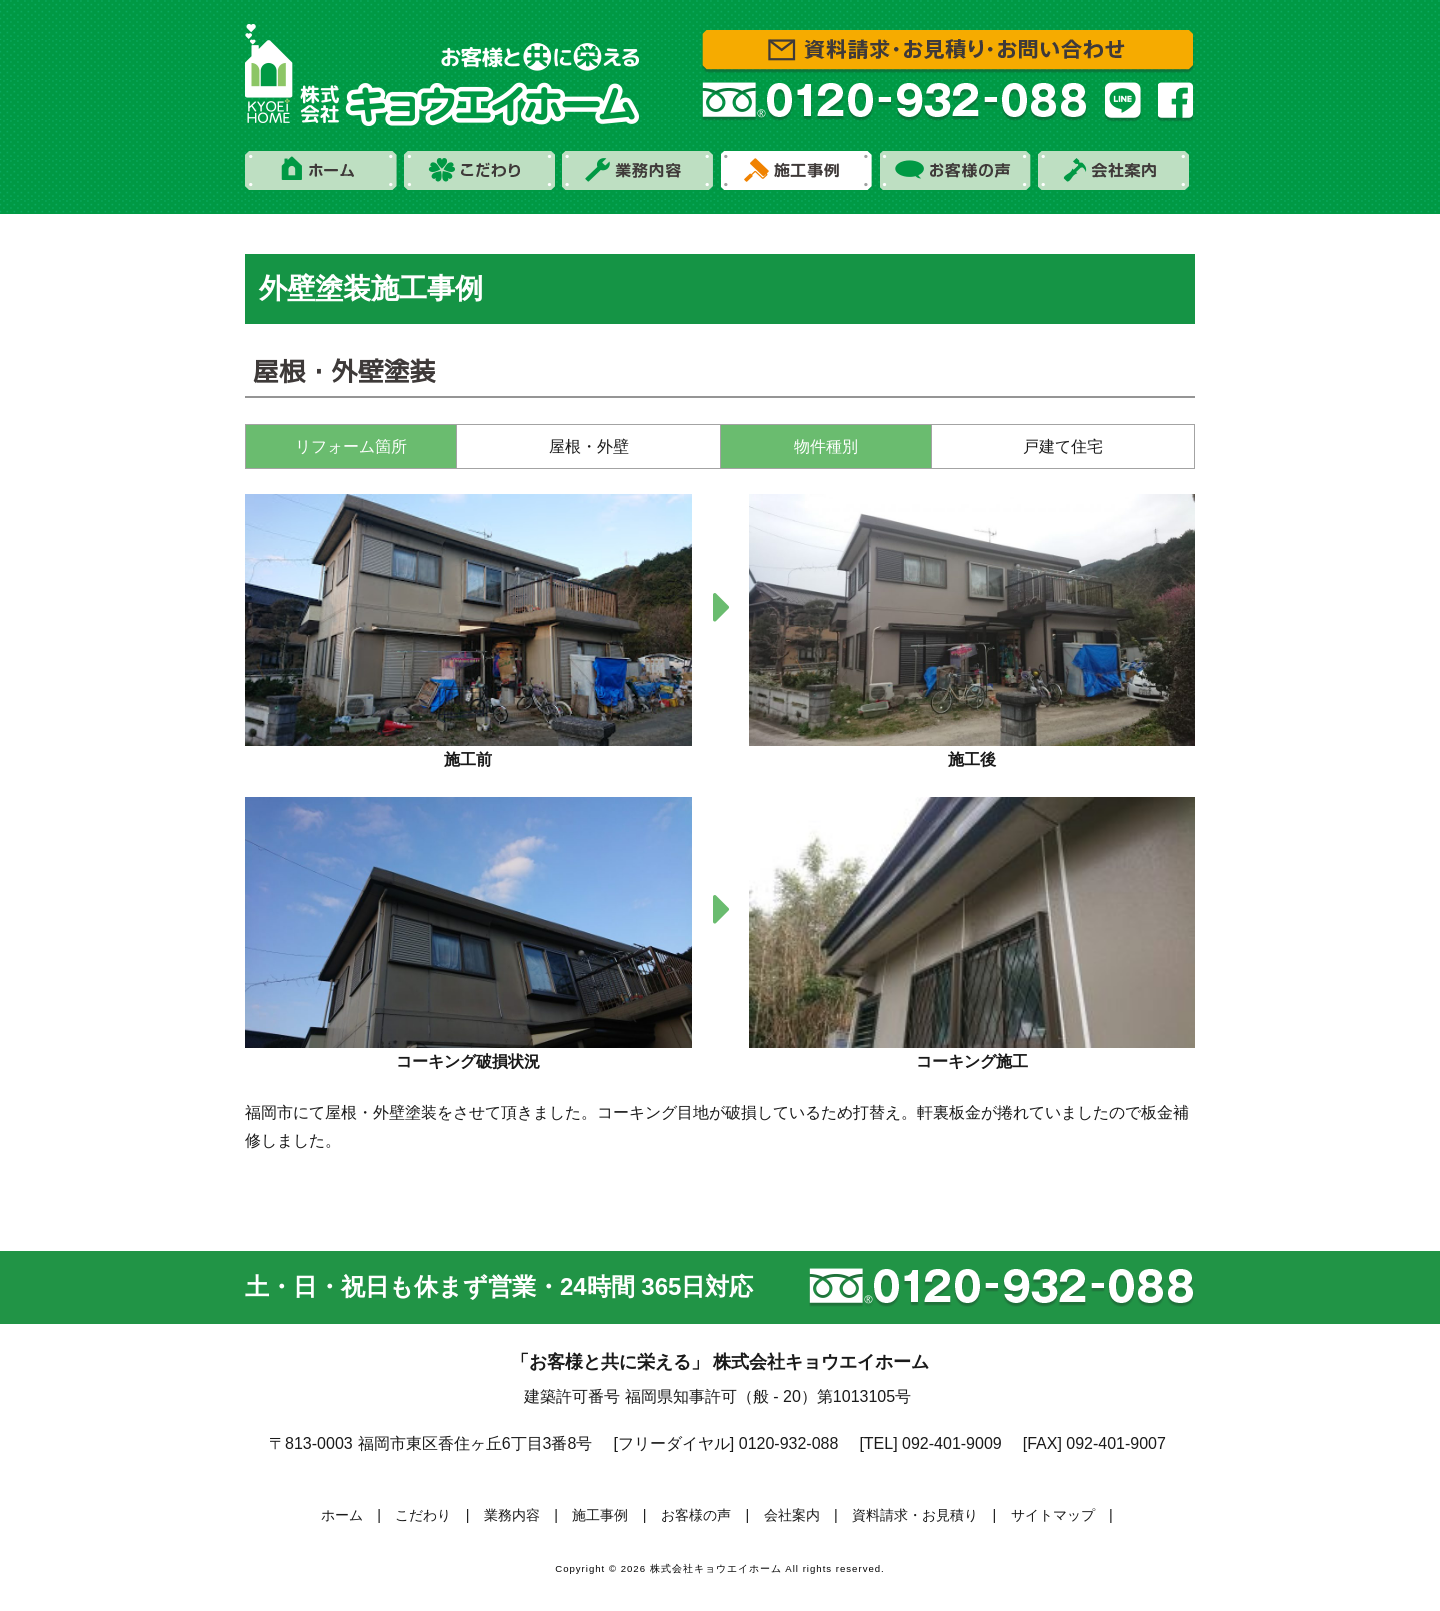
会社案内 (792, 1515)
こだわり (423, 1515)
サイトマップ (1053, 1515)
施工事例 (600, 1515)
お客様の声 (696, 1515)
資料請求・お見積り (915, 1515)
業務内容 (512, 1515)
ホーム (342, 1515)
